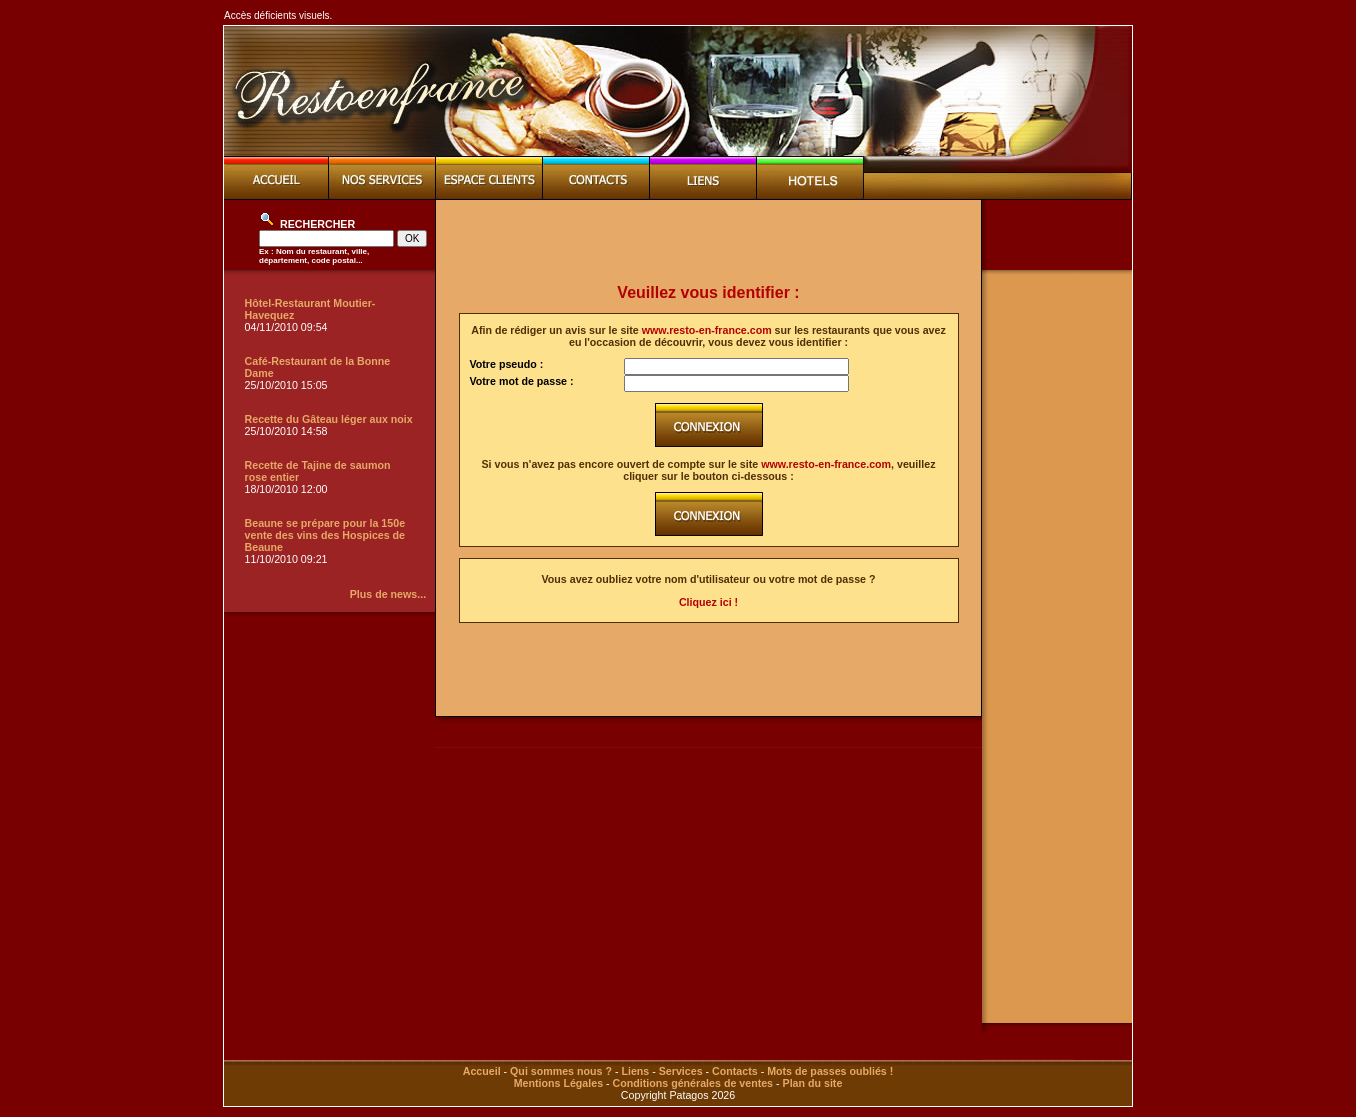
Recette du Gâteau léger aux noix (329, 419)
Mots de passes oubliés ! (830, 1071)
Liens (635, 1071)
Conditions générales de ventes (693, 1083)
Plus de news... (388, 594)
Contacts (735, 1071)
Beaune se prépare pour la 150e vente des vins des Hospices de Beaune (325, 535)
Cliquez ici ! (708, 602)
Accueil (482, 1071)
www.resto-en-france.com (707, 330)
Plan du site (813, 1083)
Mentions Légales (558, 1083)
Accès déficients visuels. (278, 15)
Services (681, 1071)
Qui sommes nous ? (561, 1071)
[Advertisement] (709, 242)
